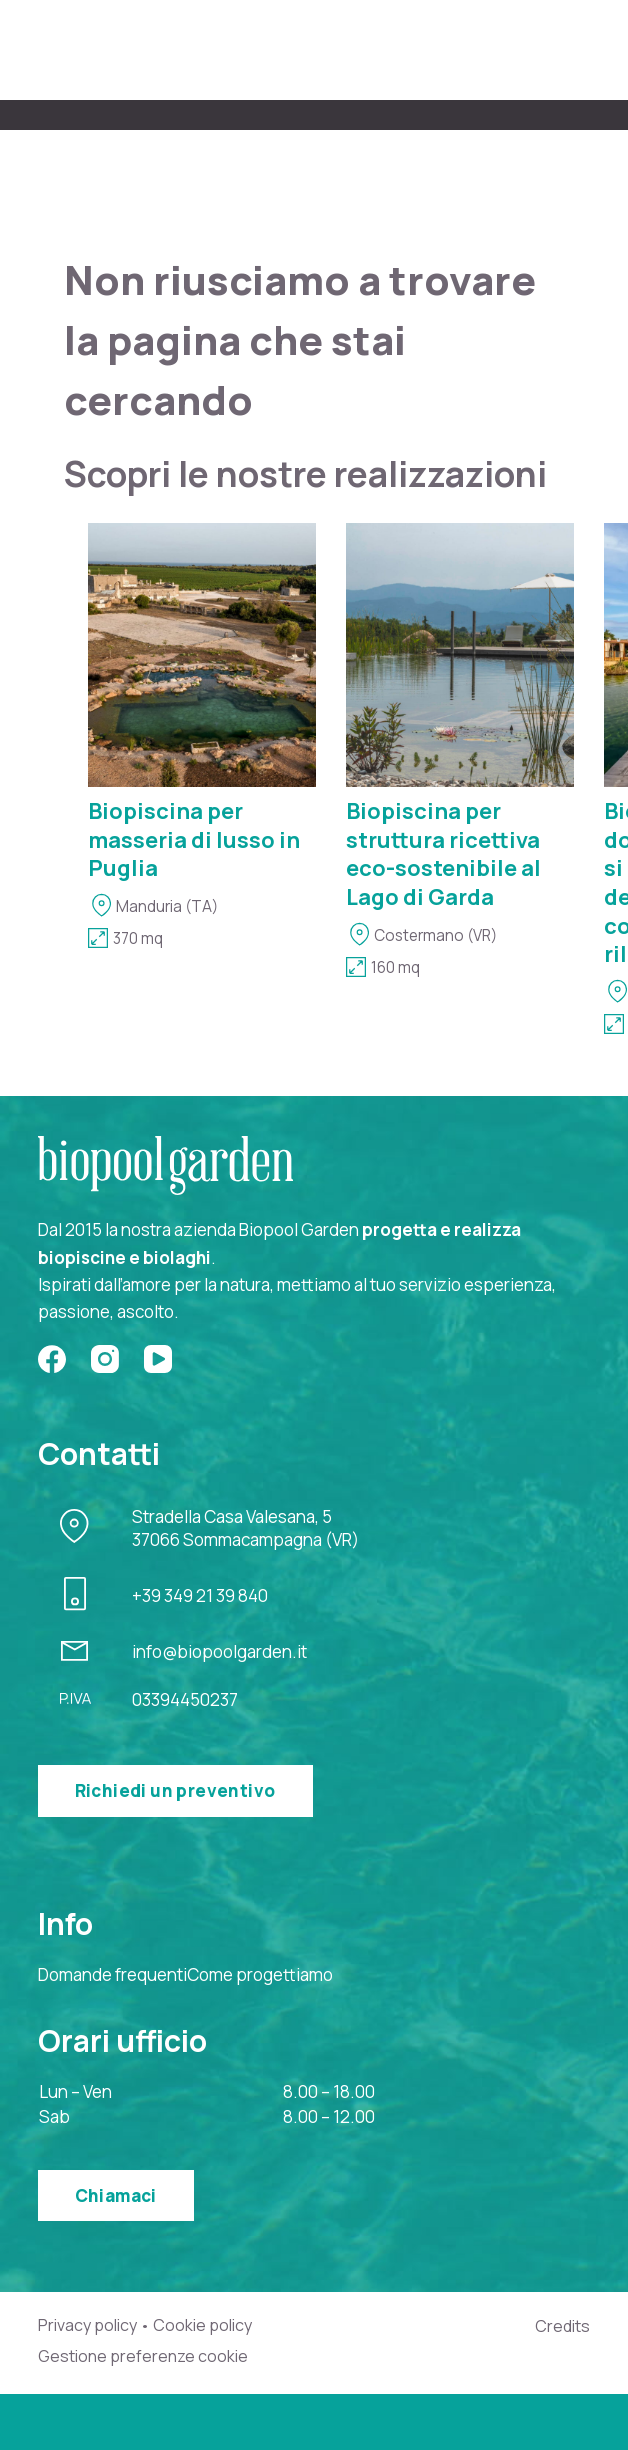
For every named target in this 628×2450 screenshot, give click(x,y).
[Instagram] (105, 1359)
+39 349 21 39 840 (200, 1595)
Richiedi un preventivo (175, 1790)
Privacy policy (87, 2325)
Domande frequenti (112, 1974)
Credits (562, 2326)
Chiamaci (116, 2195)
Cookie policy (202, 2325)
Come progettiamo (260, 1974)
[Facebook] (52, 1359)
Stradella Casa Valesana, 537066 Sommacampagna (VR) (245, 1528)
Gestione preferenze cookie (143, 2356)
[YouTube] (158, 1359)
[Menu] (578, 50)
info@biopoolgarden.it (219, 1651)
